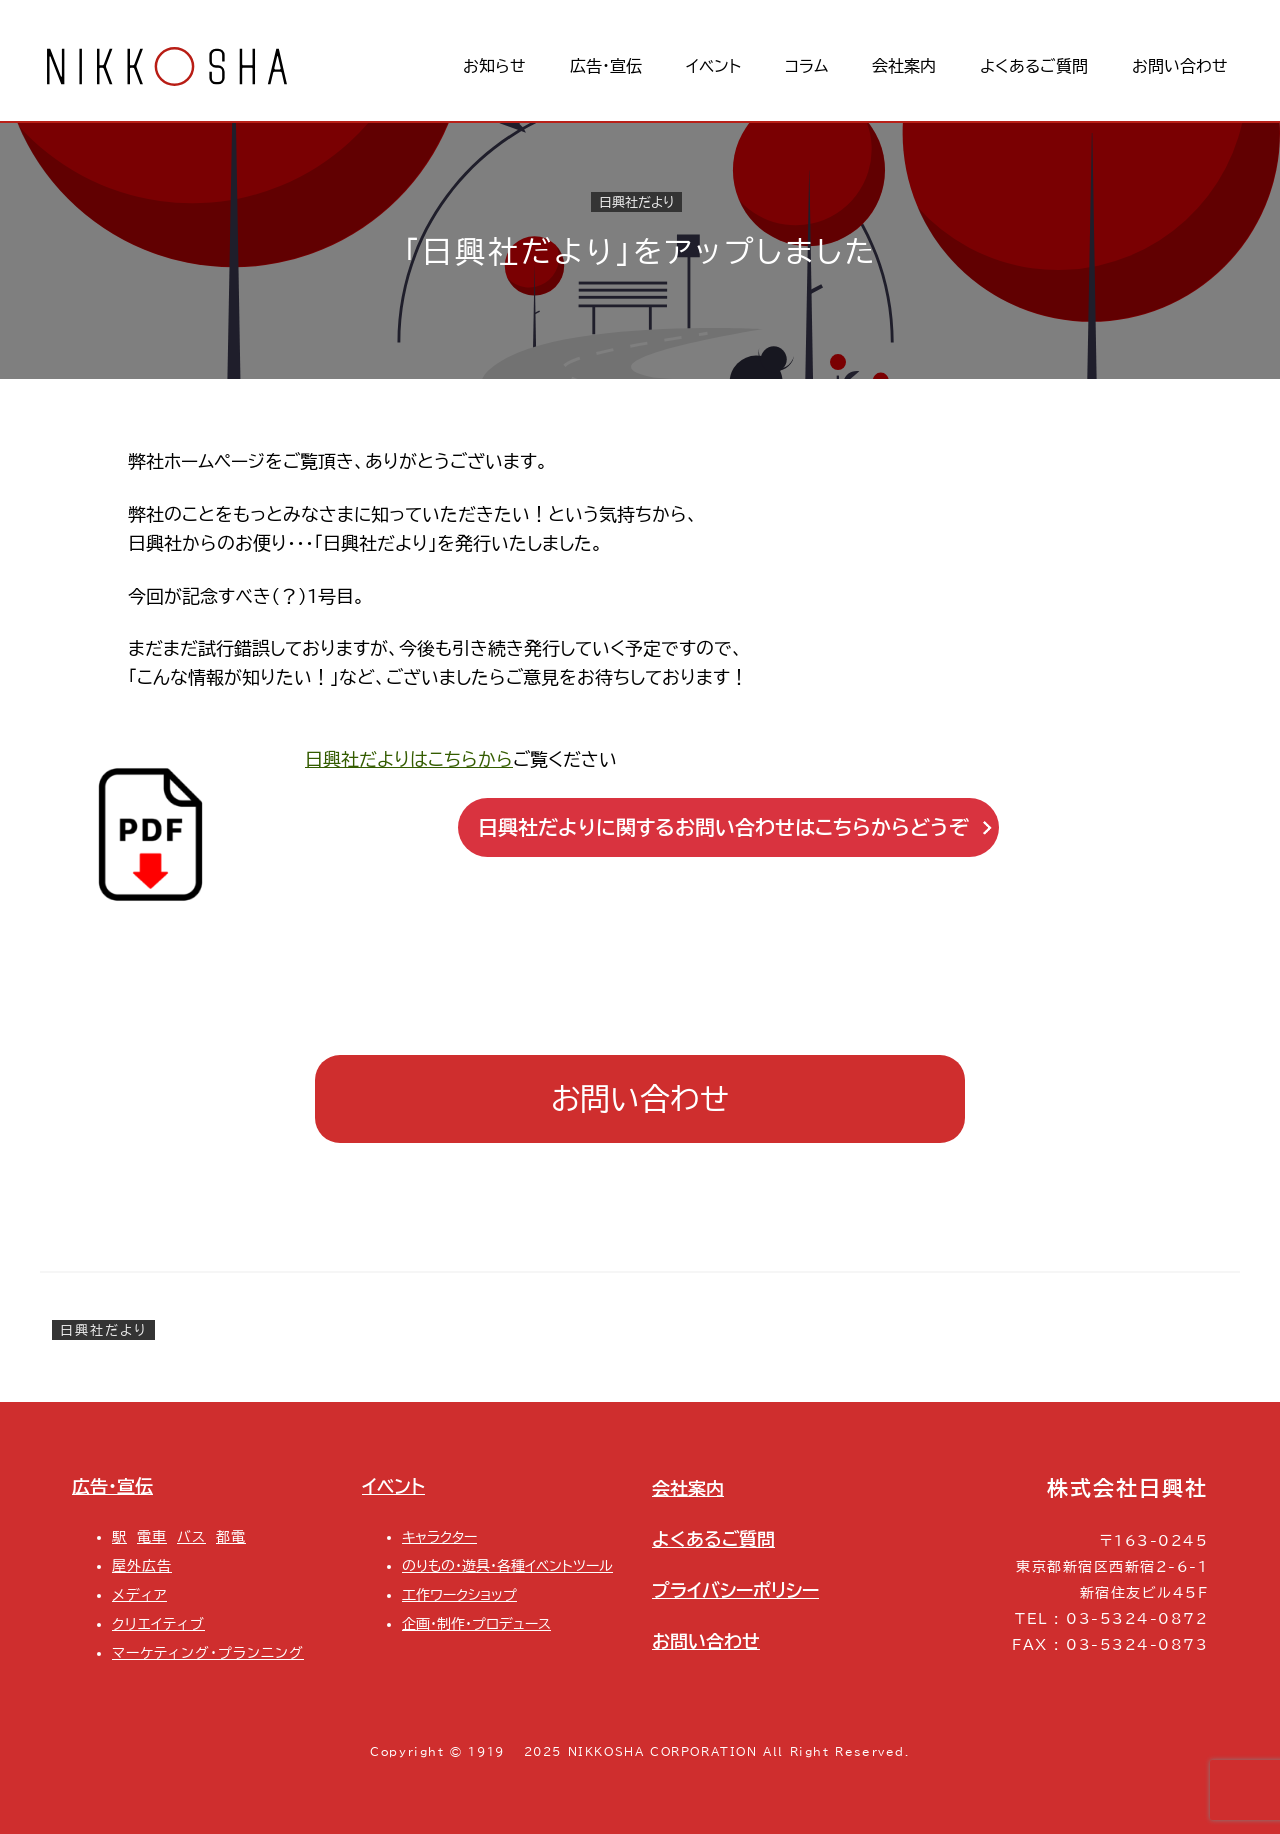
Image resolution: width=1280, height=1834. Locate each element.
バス (191, 1536)
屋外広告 (142, 1565)
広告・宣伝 (112, 1486)
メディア (139, 1594)
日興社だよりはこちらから (409, 759)
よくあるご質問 (713, 1539)
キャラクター (439, 1536)
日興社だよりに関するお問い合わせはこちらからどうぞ (735, 827)
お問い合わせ (640, 1099)
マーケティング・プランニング (208, 1652)
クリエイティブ (158, 1623)
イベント (393, 1486)
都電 (231, 1536)
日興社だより (636, 202)
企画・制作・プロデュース (476, 1623)
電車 (152, 1536)
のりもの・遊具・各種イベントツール (507, 1565)
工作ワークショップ (459, 1594)
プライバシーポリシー (735, 1590)
